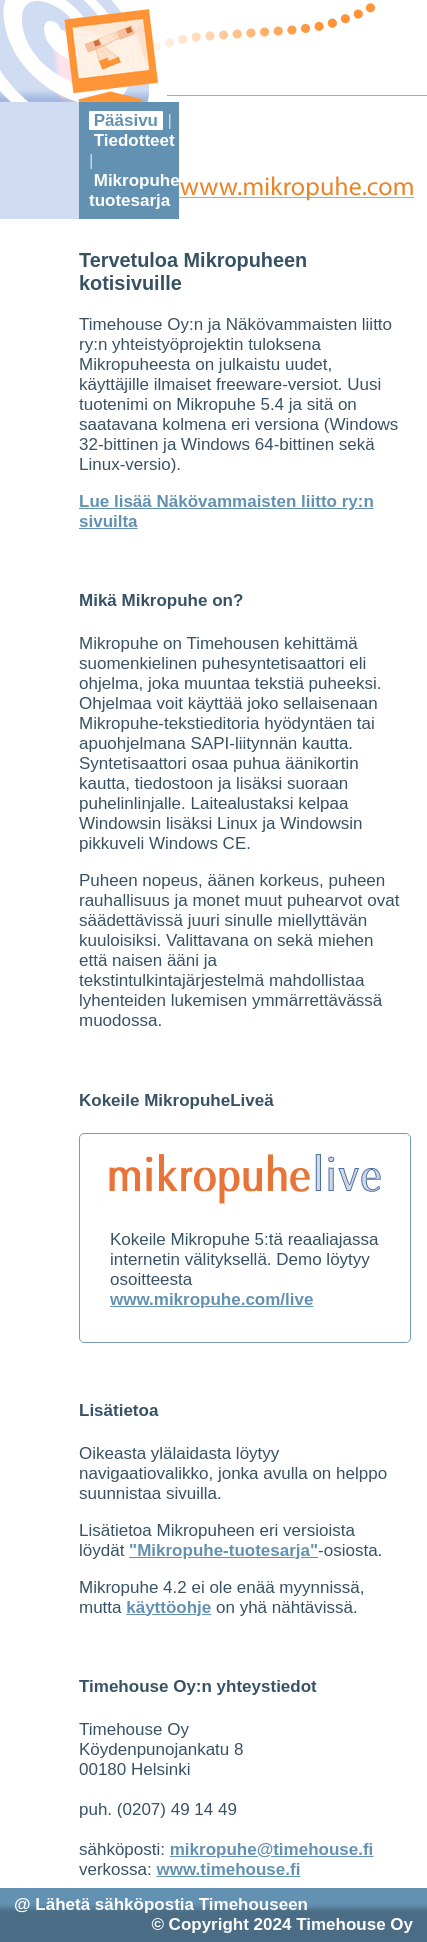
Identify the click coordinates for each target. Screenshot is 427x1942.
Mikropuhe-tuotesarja (137, 190)
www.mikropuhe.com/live (211, 1299)
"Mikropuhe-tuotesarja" (223, 1550)
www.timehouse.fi (228, 1869)
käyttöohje (168, 1607)
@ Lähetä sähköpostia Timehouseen (161, 1904)
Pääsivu (126, 120)
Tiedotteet (134, 140)
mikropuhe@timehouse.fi (272, 1849)
